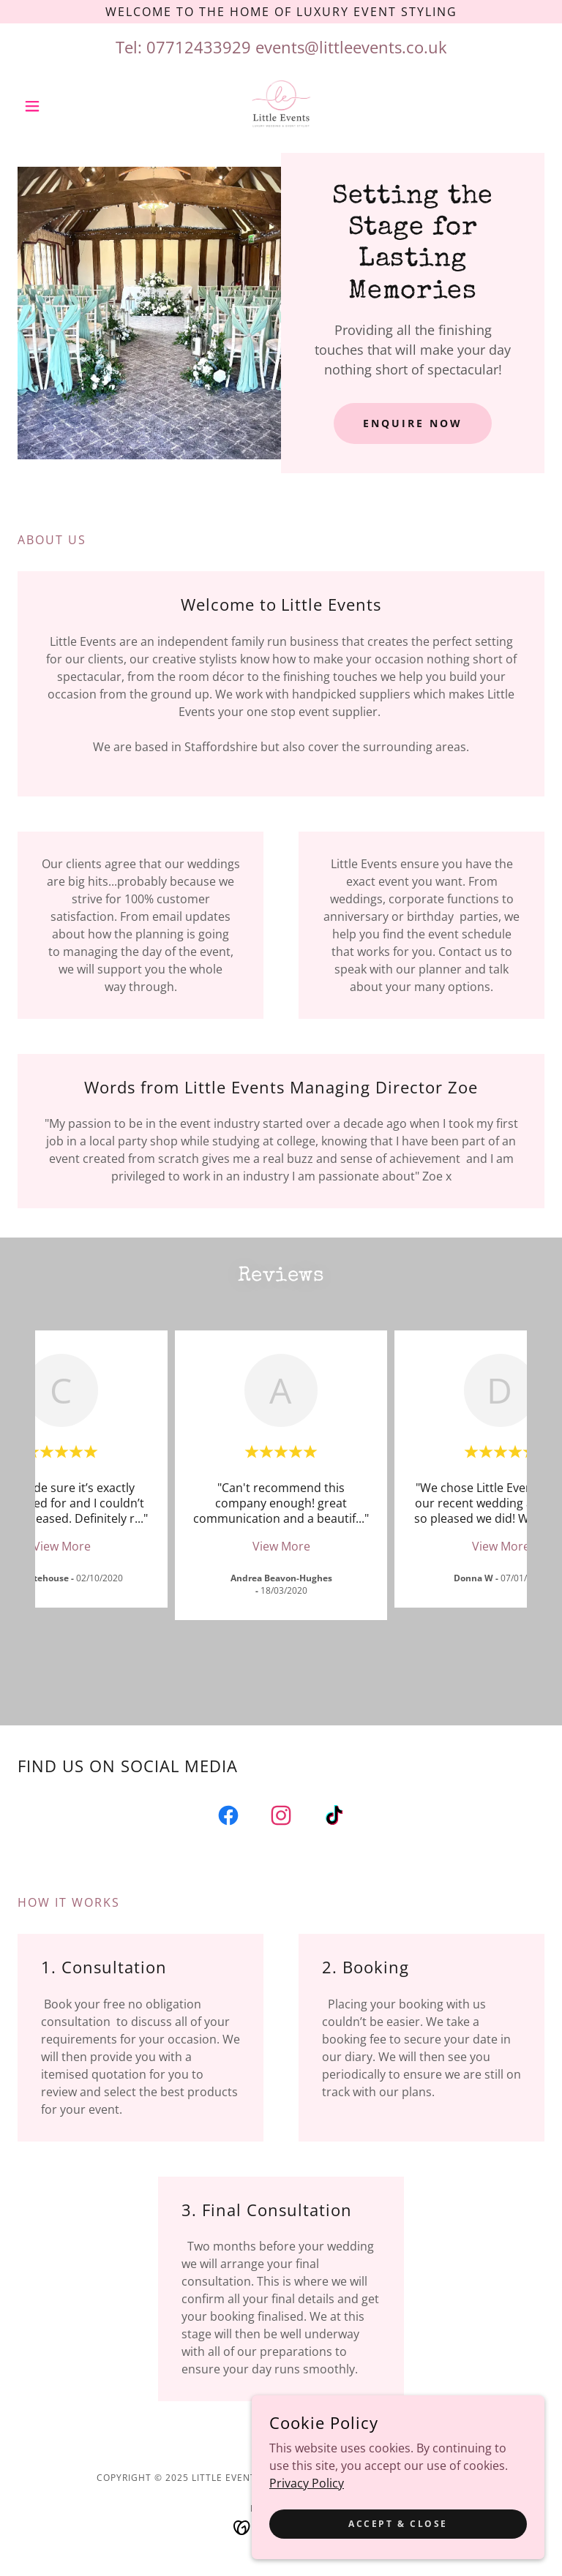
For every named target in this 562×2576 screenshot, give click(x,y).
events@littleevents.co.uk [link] (351, 47)
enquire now (412, 423)
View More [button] (62, 1546)
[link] (281, 106)
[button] (57, 106)
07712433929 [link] (198, 47)
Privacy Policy (306, 2493)
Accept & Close (398, 2534)
